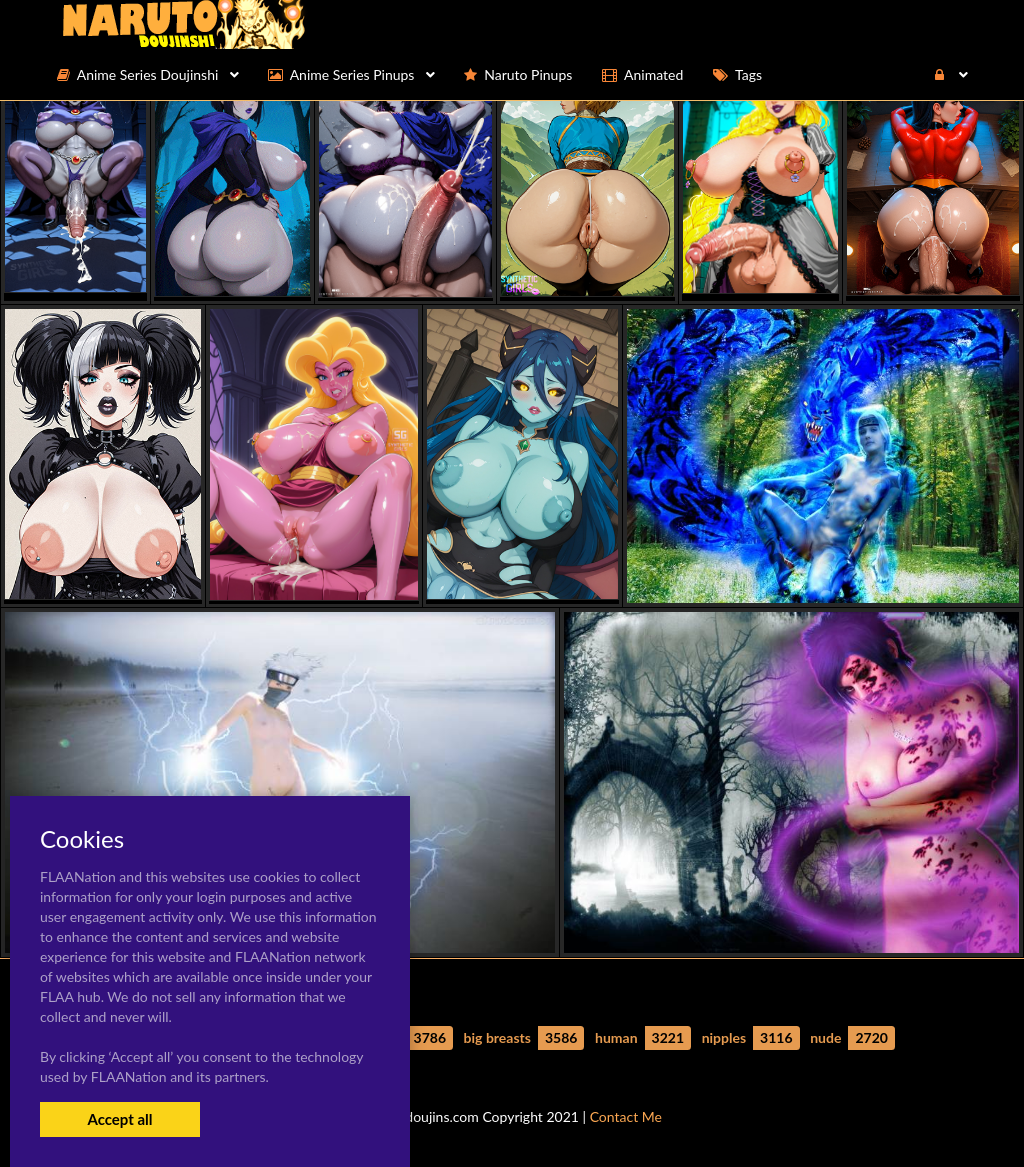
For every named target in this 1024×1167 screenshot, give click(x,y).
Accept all (119, 1119)
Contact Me (626, 1116)
